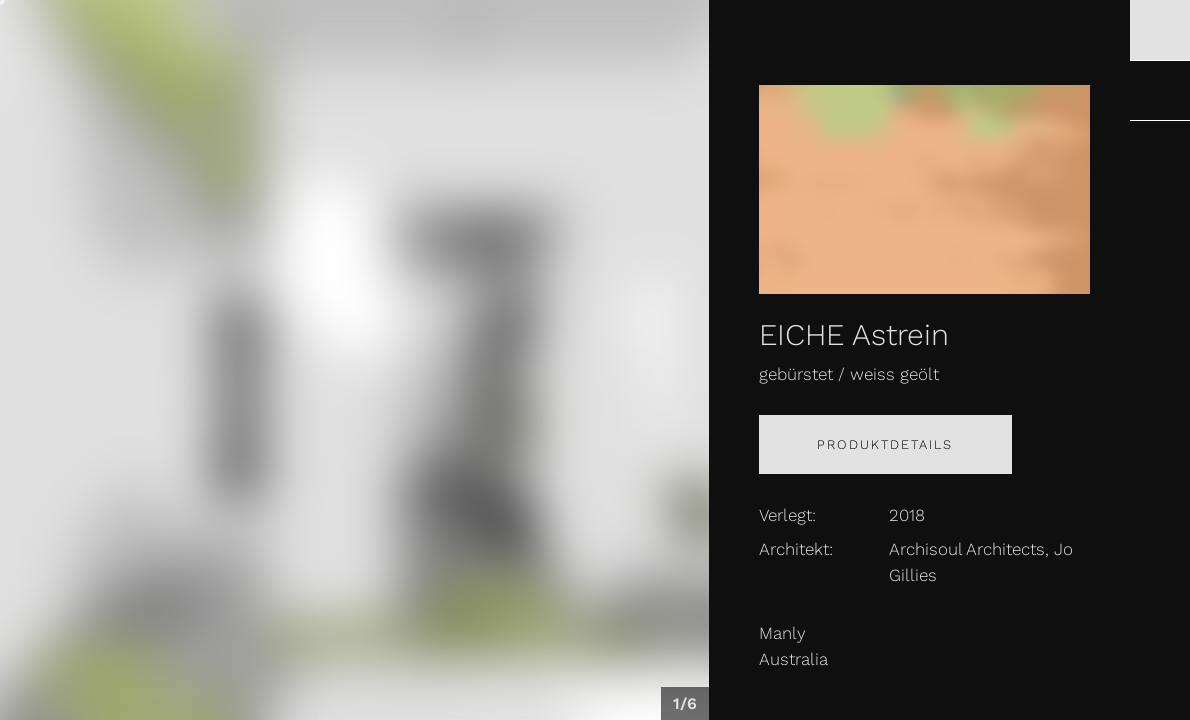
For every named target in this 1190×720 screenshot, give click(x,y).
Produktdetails (885, 444)
